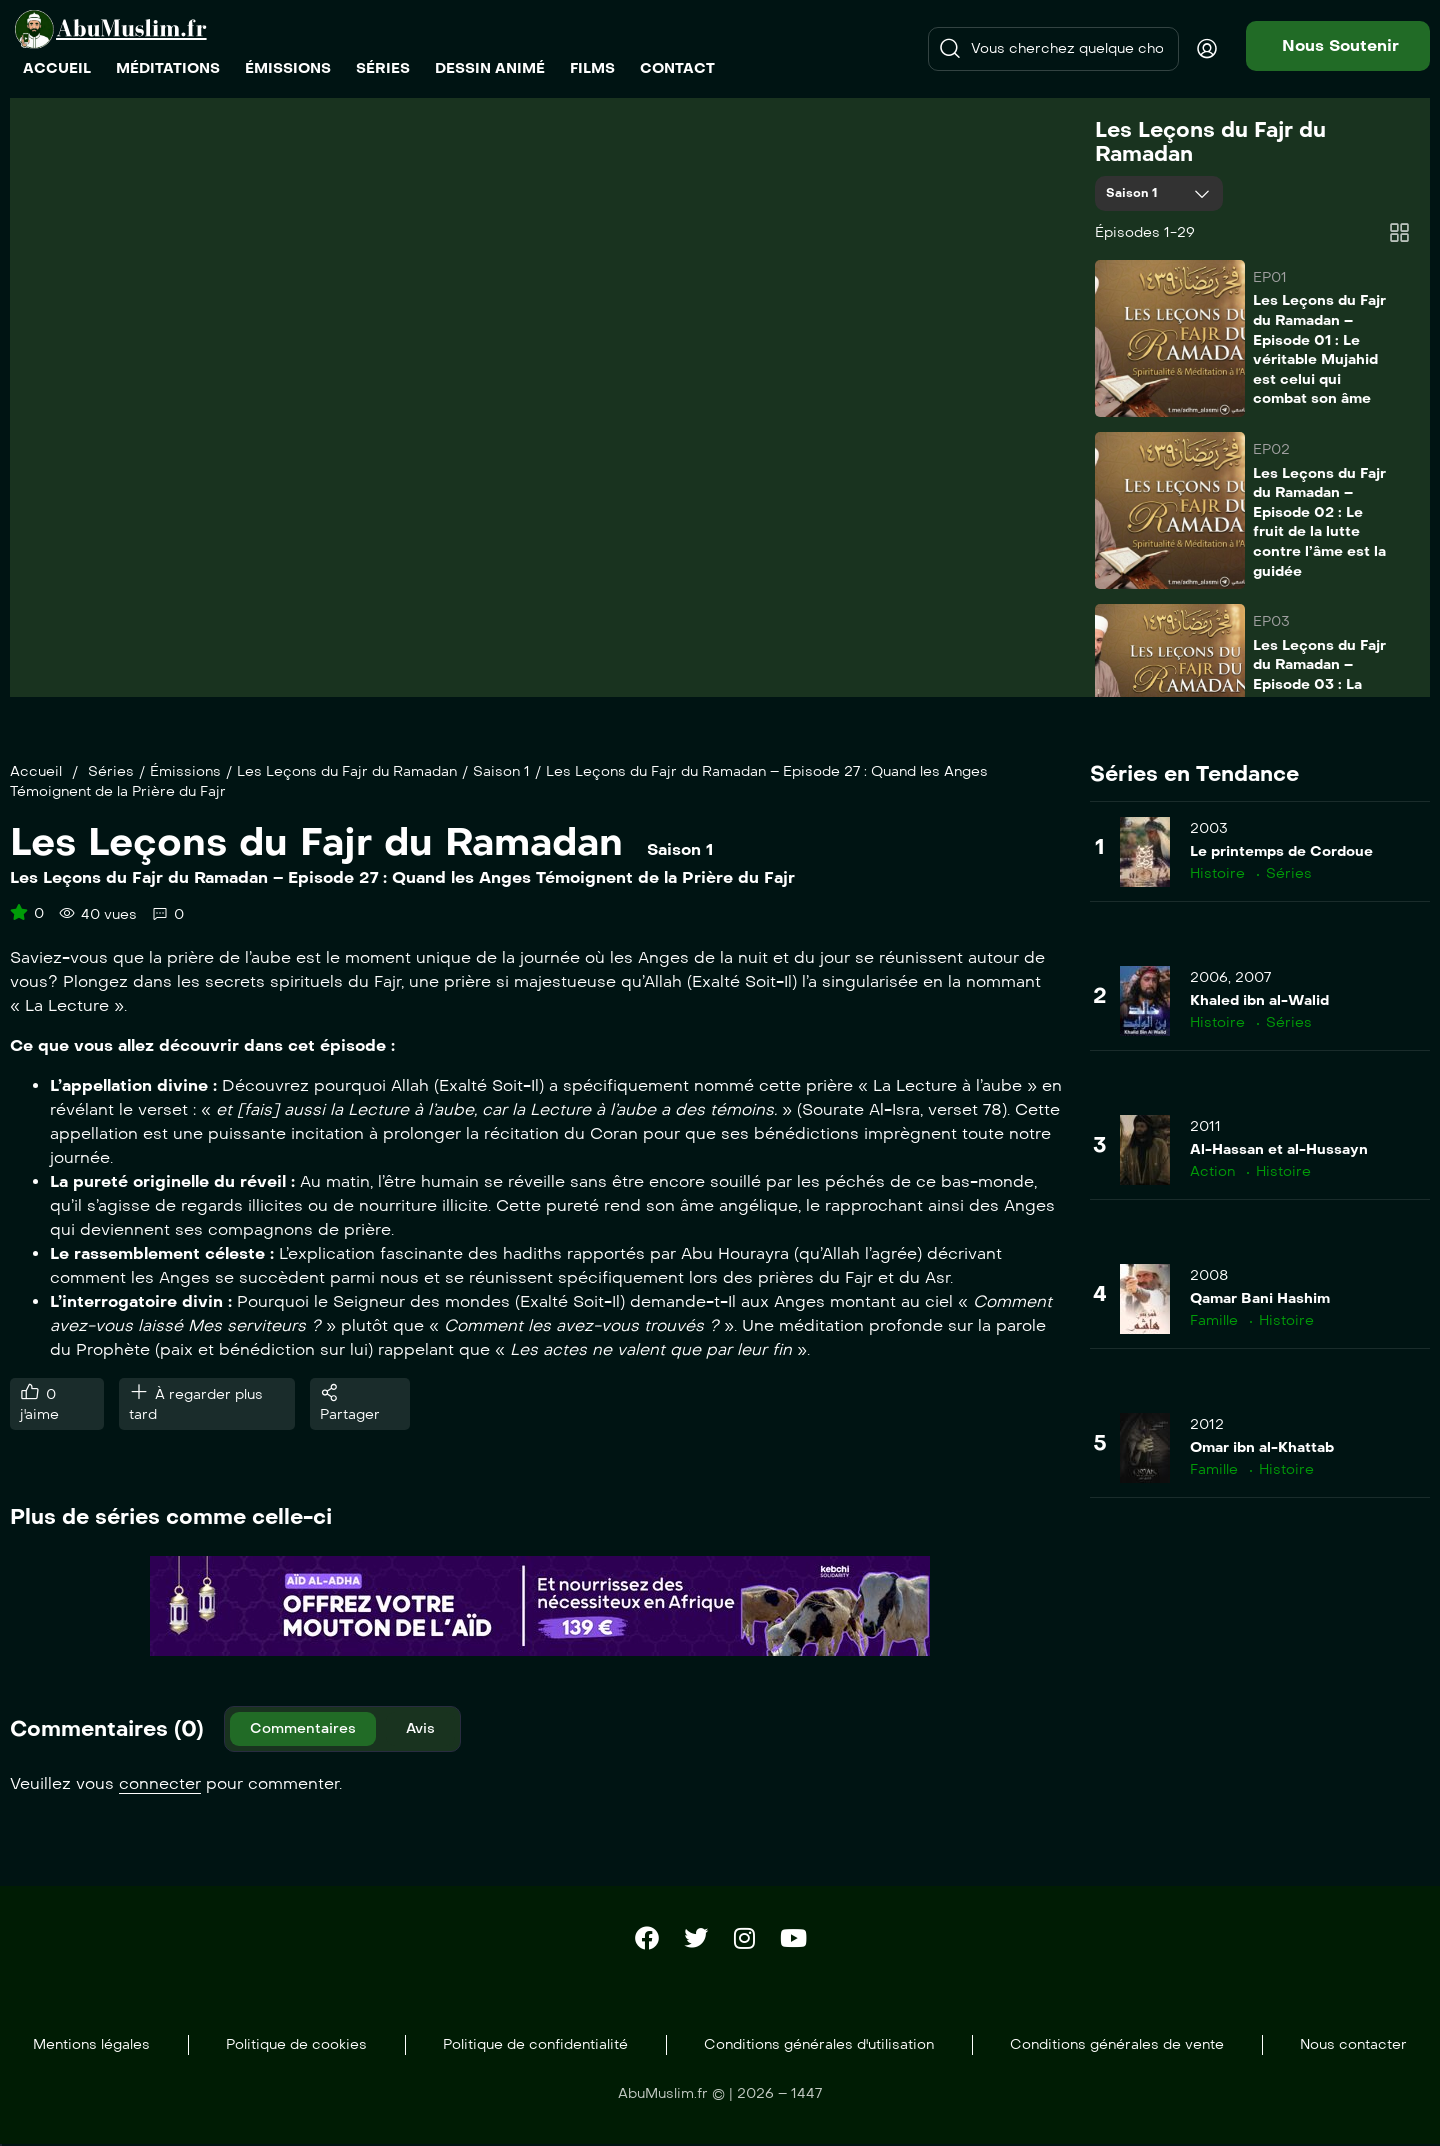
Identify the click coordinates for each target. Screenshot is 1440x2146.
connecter (160, 1783)
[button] (1338, 46)
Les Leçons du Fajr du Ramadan (1210, 142)
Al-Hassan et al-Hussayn (1279, 1149)
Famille (1214, 1320)
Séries (111, 771)
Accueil (36, 771)
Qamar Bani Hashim (1260, 1298)
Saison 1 (1134, 193)
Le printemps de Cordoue (1281, 851)
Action (1212, 1171)
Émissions (185, 771)
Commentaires (303, 1728)
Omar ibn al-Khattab (1262, 1447)
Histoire (1217, 873)
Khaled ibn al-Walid (1259, 1000)
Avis (420, 1728)
